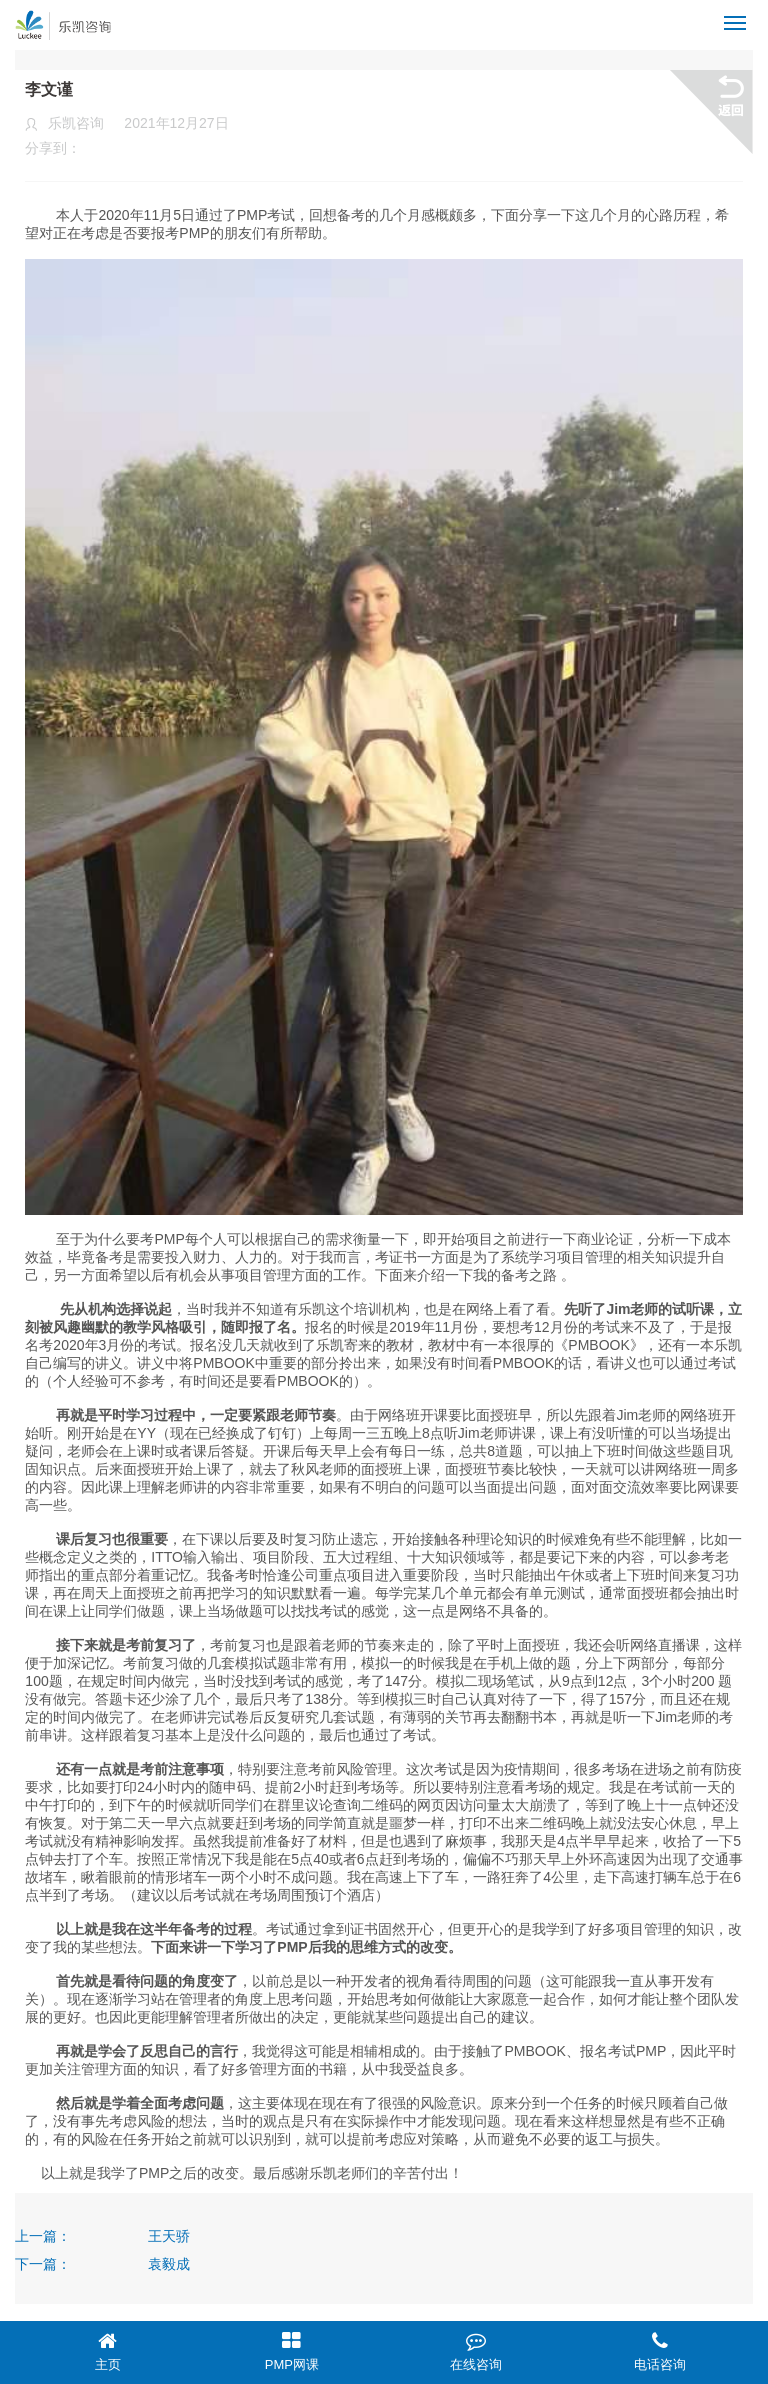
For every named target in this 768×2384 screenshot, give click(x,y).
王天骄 (169, 2236)
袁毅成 (169, 2264)
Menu (738, 14)
